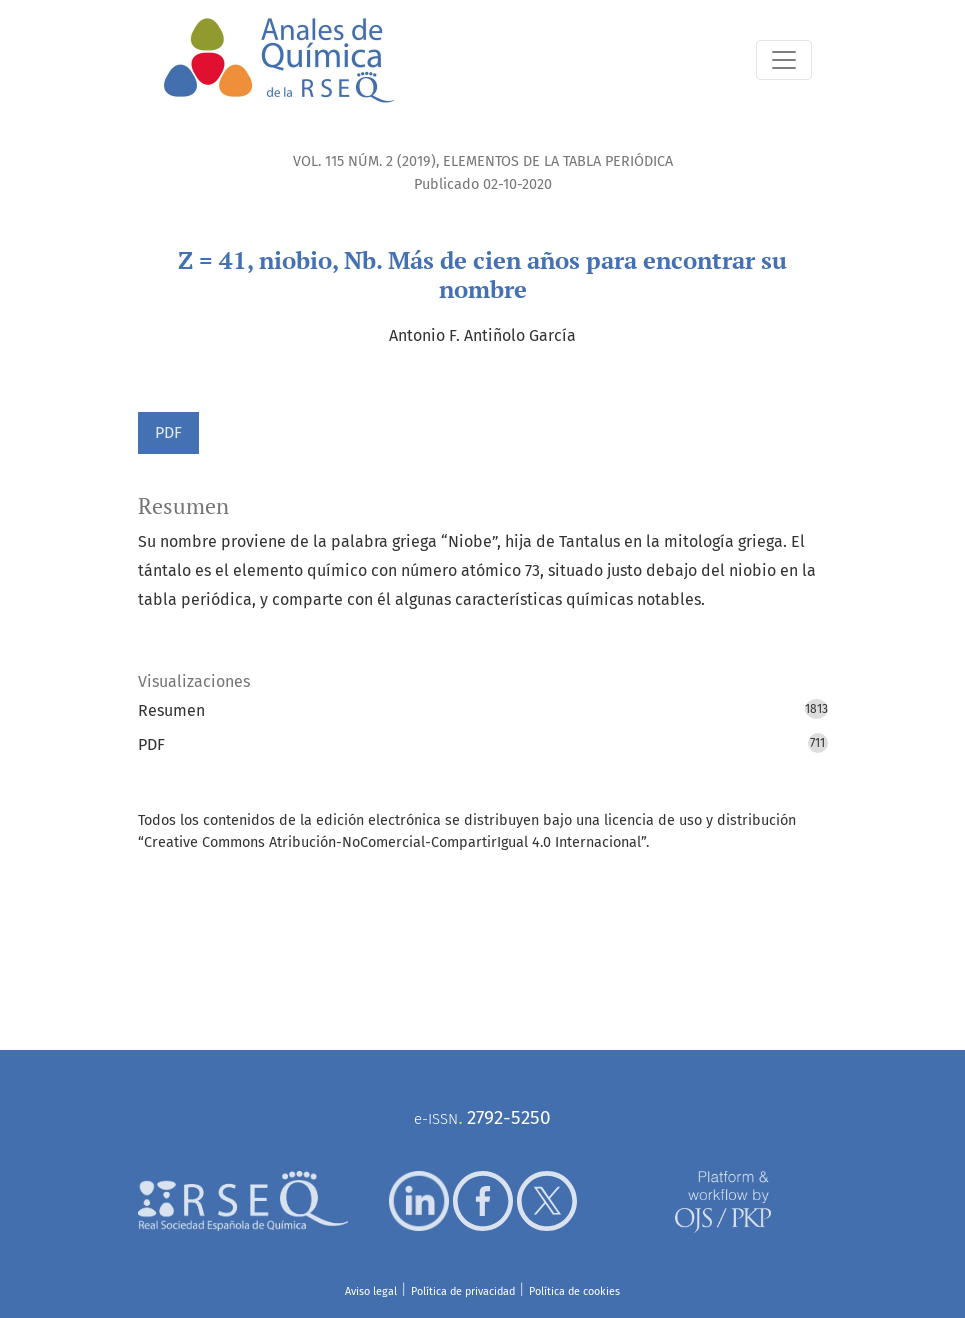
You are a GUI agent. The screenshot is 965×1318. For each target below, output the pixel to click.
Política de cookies (574, 1291)
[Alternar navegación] (784, 60)
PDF (168, 432)
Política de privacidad (463, 1291)
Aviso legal (371, 1291)
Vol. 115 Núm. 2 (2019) (364, 161)
